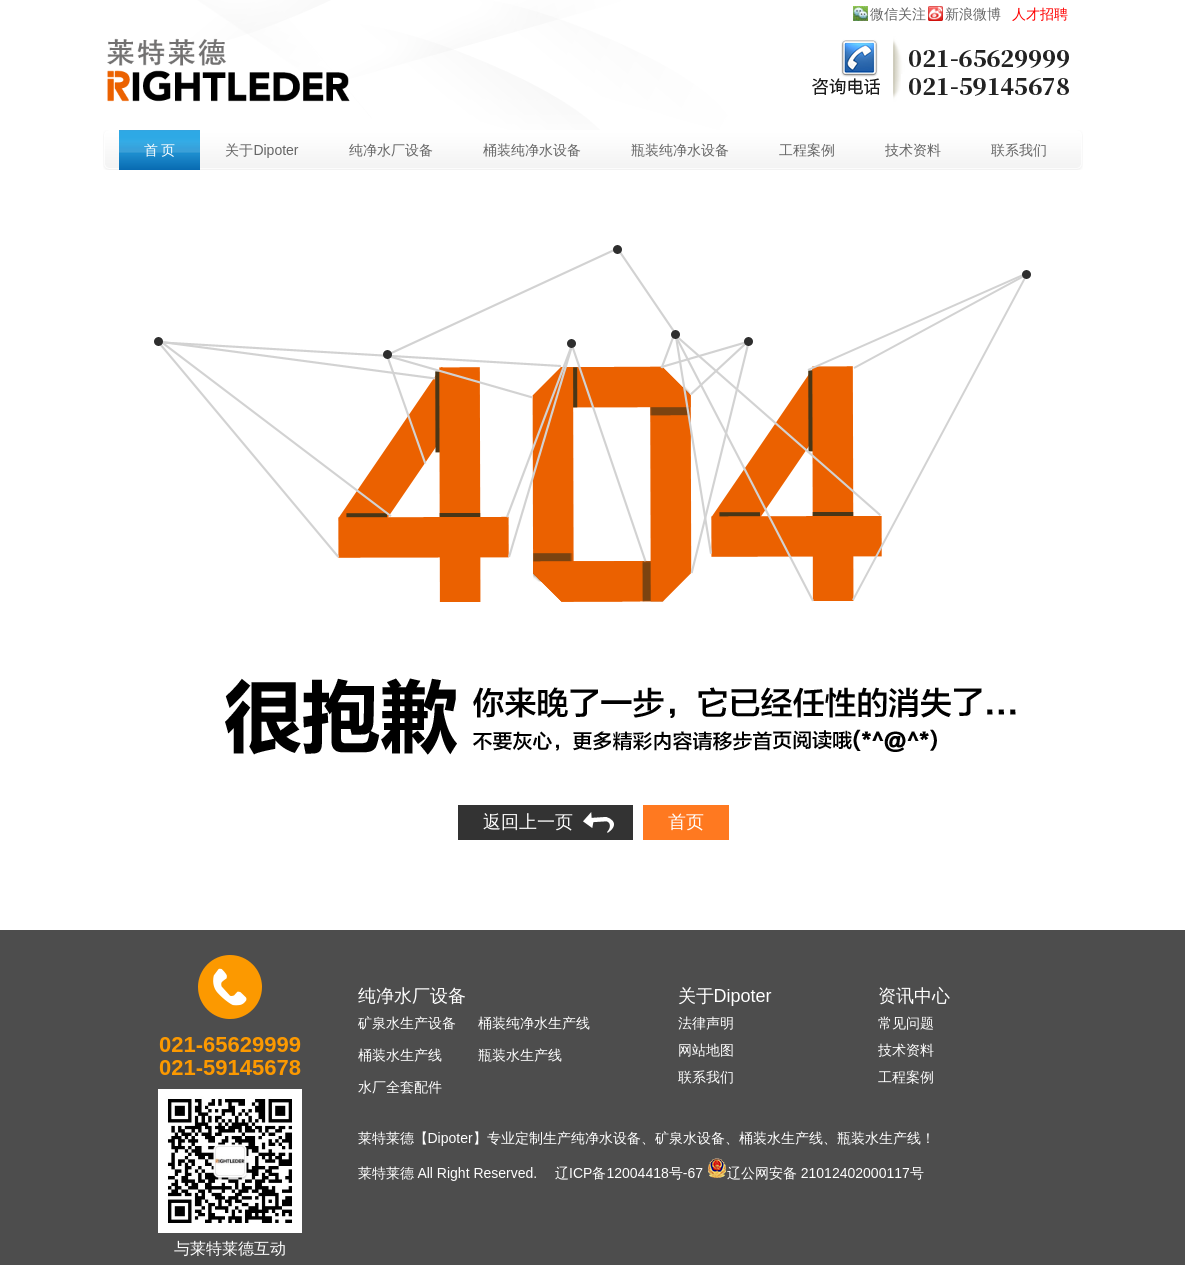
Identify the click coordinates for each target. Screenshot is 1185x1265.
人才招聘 (1040, 13)
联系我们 (1019, 150)
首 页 (160, 150)
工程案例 (807, 150)
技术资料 (913, 150)
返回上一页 (528, 822)
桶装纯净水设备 (532, 150)
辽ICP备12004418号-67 (629, 1173)
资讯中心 (914, 996)
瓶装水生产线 (520, 1055)
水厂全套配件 (400, 1087)
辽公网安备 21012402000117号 (815, 1168)
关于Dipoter (261, 150)
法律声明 (706, 1023)
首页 (686, 822)
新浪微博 (973, 13)
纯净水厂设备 (391, 150)
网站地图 (706, 1050)
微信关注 (898, 13)
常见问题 (906, 1023)
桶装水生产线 (400, 1055)
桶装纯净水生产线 (534, 1023)
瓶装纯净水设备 (680, 150)
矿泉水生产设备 (407, 1023)
